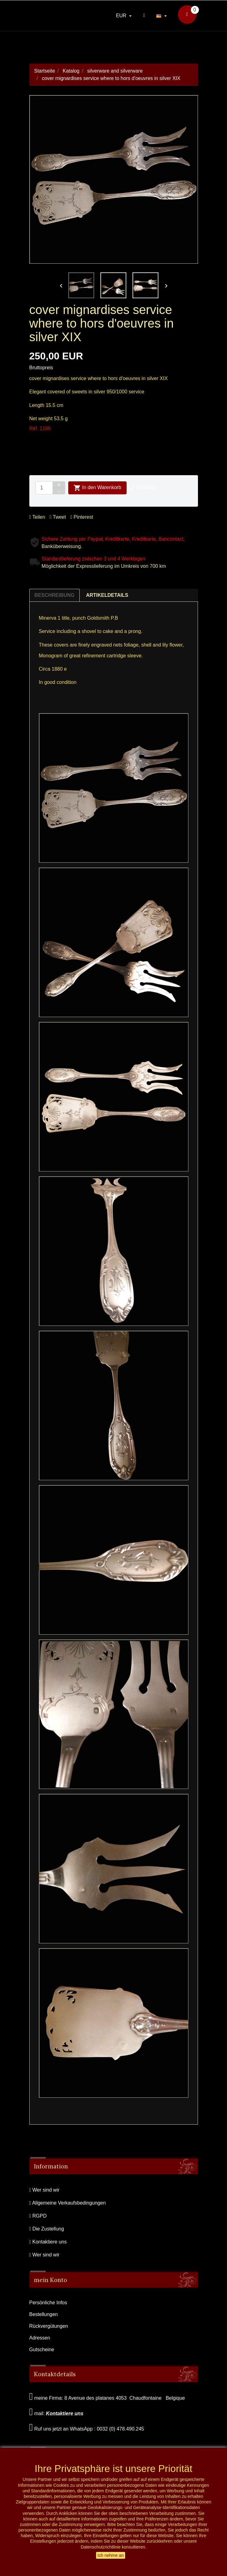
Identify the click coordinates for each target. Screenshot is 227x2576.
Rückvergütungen (48, 2326)
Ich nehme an (111, 2555)
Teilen (37, 517)
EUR (122, 15)
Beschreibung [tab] (55, 595)
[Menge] (44, 487)
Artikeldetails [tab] (107, 595)
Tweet (58, 517)
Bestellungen (43, 2314)
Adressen (39, 2337)
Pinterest (81, 517)
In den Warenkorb (97, 488)
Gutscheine (41, 2349)
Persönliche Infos (48, 2302)
